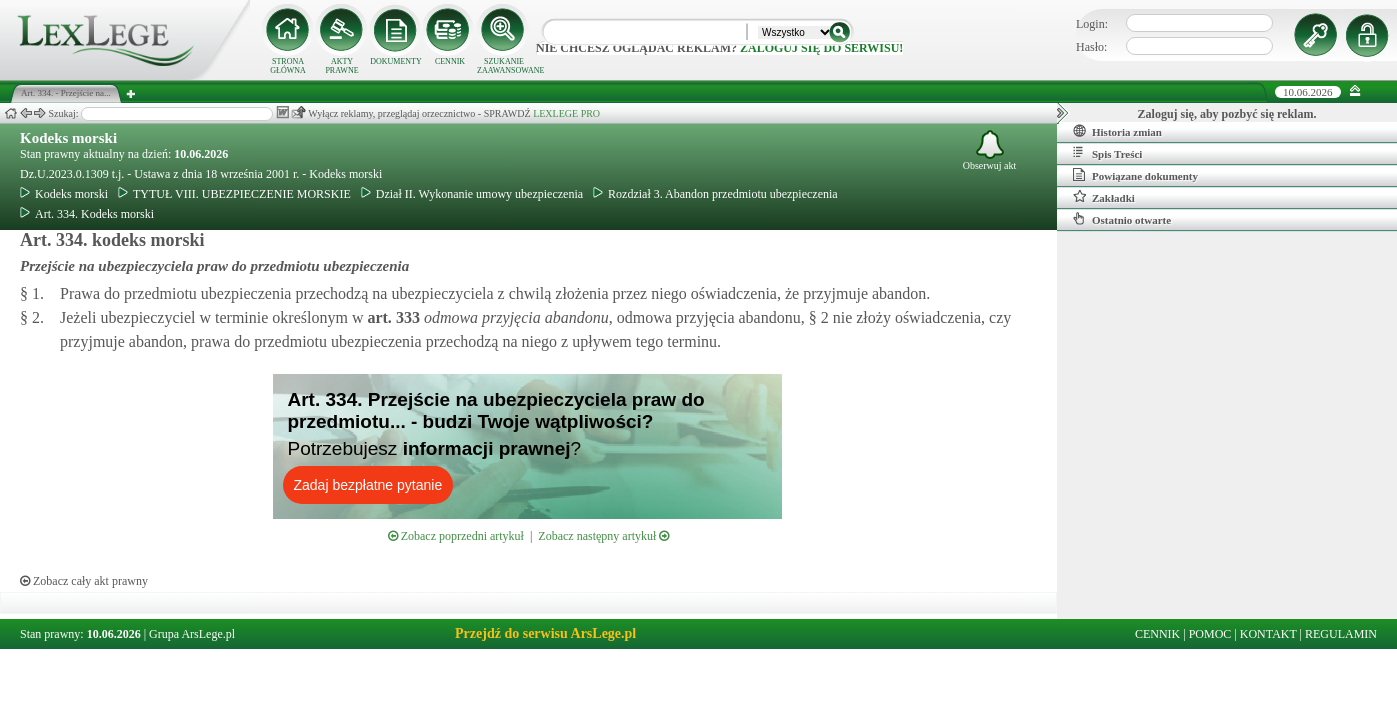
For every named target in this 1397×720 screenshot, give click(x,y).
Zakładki (1104, 197)
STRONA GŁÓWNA (288, 66)
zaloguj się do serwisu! (821, 48)
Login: (1092, 24)
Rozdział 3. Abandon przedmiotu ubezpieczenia (715, 194)
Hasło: (1091, 47)
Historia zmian (1117, 131)
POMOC (1210, 634)
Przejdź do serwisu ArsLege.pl (545, 633)
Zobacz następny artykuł (603, 536)
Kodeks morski (68, 138)
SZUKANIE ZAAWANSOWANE (504, 66)
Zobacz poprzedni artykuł (456, 536)
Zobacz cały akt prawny (84, 581)
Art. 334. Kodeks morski (87, 214)
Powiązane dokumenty (1135, 175)
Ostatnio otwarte (1122, 219)
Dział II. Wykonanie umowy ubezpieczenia (472, 194)
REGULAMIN (1341, 634)
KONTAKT (1268, 634)
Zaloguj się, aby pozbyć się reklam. (1227, 114)
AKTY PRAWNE (341, 66)
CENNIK (450, 61)
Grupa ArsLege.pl (192, 634)
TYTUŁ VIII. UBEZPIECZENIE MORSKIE (234, 194)
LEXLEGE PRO (566, 113)
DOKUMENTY (396, 61)
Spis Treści (1107, 153)
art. (391, 317)
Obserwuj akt (990, 150)
